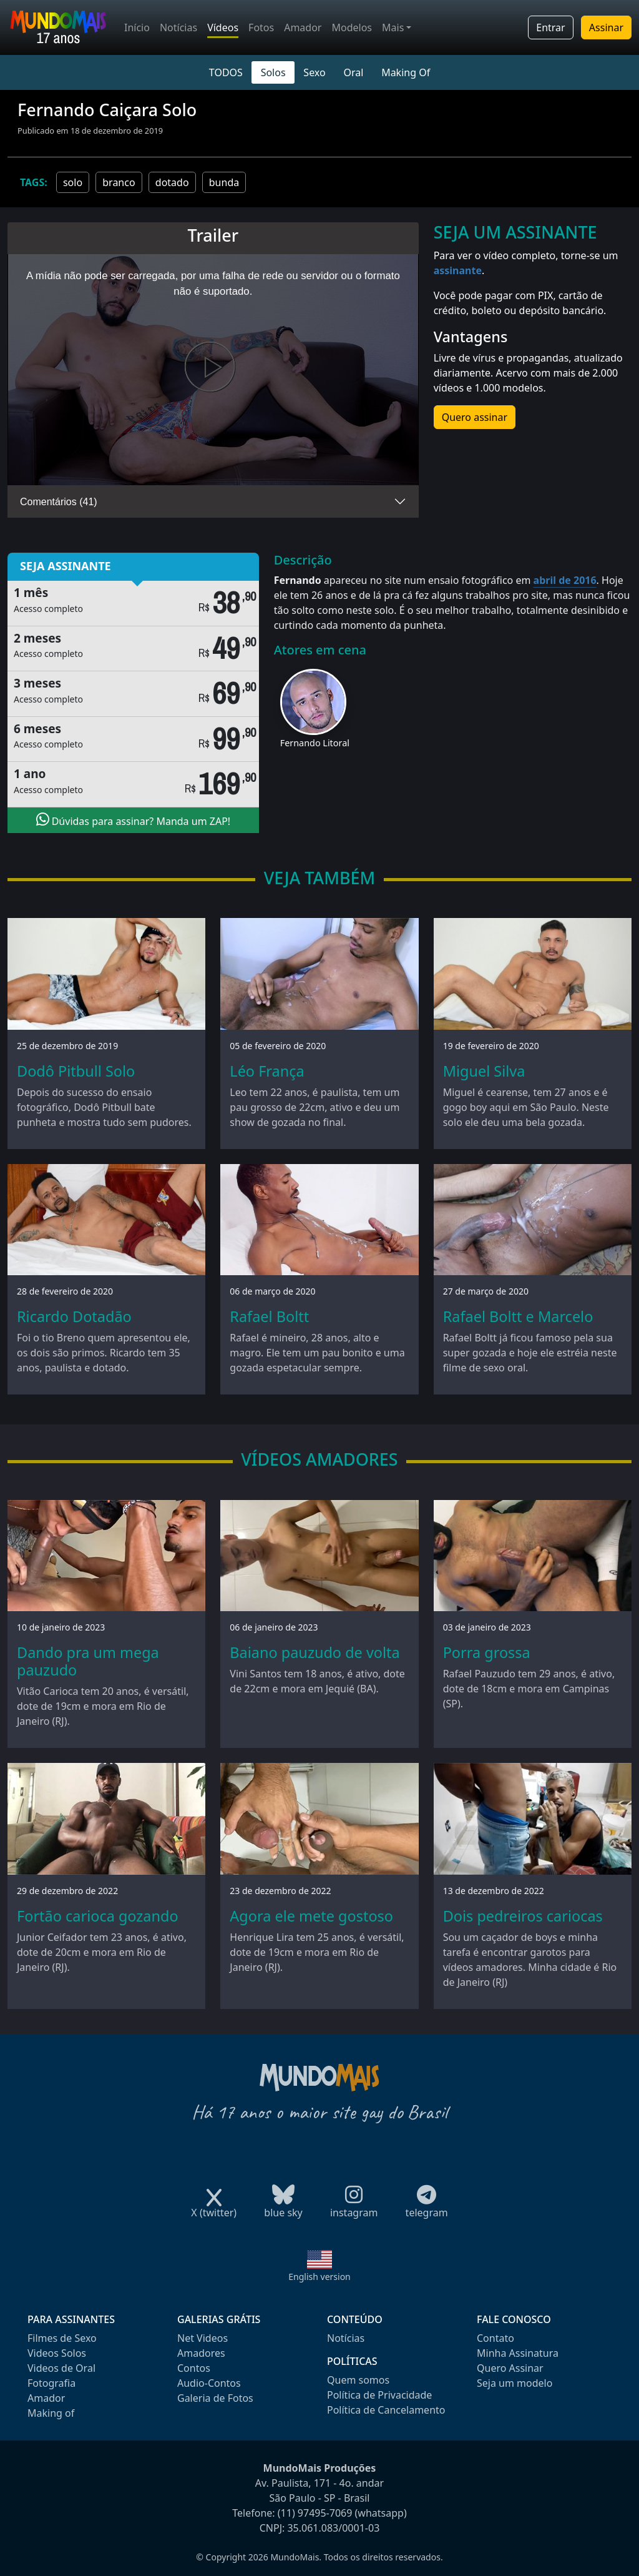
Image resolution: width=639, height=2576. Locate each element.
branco (118, 182)
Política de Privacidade (379, 2395)
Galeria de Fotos (215, 2398)
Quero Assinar (510, 2368)
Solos (273, 72)
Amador (302, 27)
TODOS (226, 72)
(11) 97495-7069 (315, 2513)
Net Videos (202, 2338)
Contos (193, 2368)
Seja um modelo (514, 2383)
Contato (495, 2338)
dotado (172, 182)
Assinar (606, 27)
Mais (393, 27)
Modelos (351, 27)
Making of (50, 2413)
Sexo (314, 72)
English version (319, 2276)
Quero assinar (474, 417)
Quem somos (358, 2380)
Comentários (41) (58, 501)
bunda (224, 182)
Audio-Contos (209, 2383)
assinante (458, 270)
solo (72, 182)
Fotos (261, 27)
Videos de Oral (61, 2368)
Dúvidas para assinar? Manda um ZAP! (133, 820)
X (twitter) (214, 2208)
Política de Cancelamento (386, 2410)
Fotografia (51, 2383)
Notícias (178, 27)
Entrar (550, 27)
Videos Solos (56, 2353)
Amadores (201, 2353)
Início (137, 27)
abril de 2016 (565, 580)
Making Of (405, 72)
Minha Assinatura (518, 2353)
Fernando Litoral (314, 743)
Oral (353, 72)
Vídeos (222, 27)
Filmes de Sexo (62, 2338)
